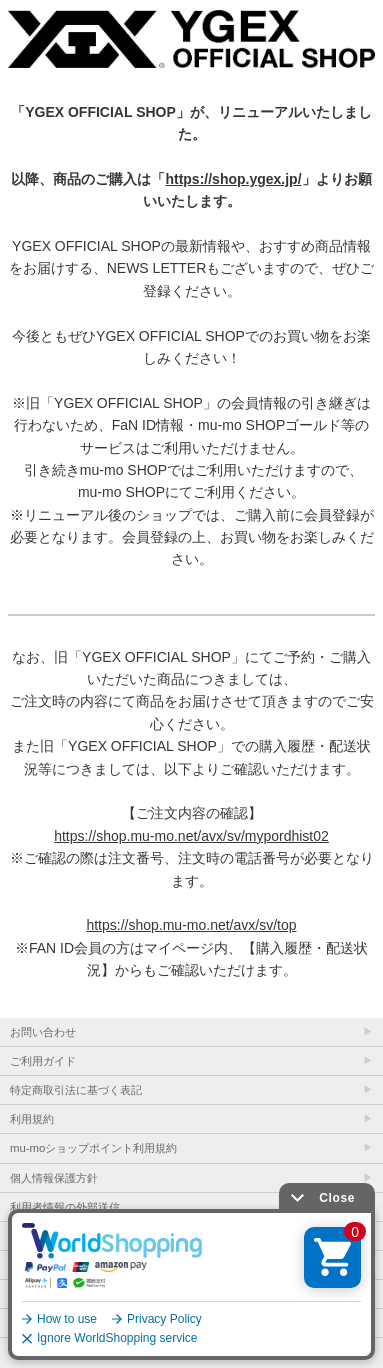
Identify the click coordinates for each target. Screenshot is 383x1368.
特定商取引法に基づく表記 (76, 1090)
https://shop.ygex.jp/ (233, 179)
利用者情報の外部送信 (65, 1207)
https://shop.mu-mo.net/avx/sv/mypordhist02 (191, 836)
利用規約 (32, 1119)
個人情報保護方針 (54, 1178)
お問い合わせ (43, 1032)
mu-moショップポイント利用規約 (93, 1148)
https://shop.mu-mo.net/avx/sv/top (191, 925)
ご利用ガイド (43, 1061)
